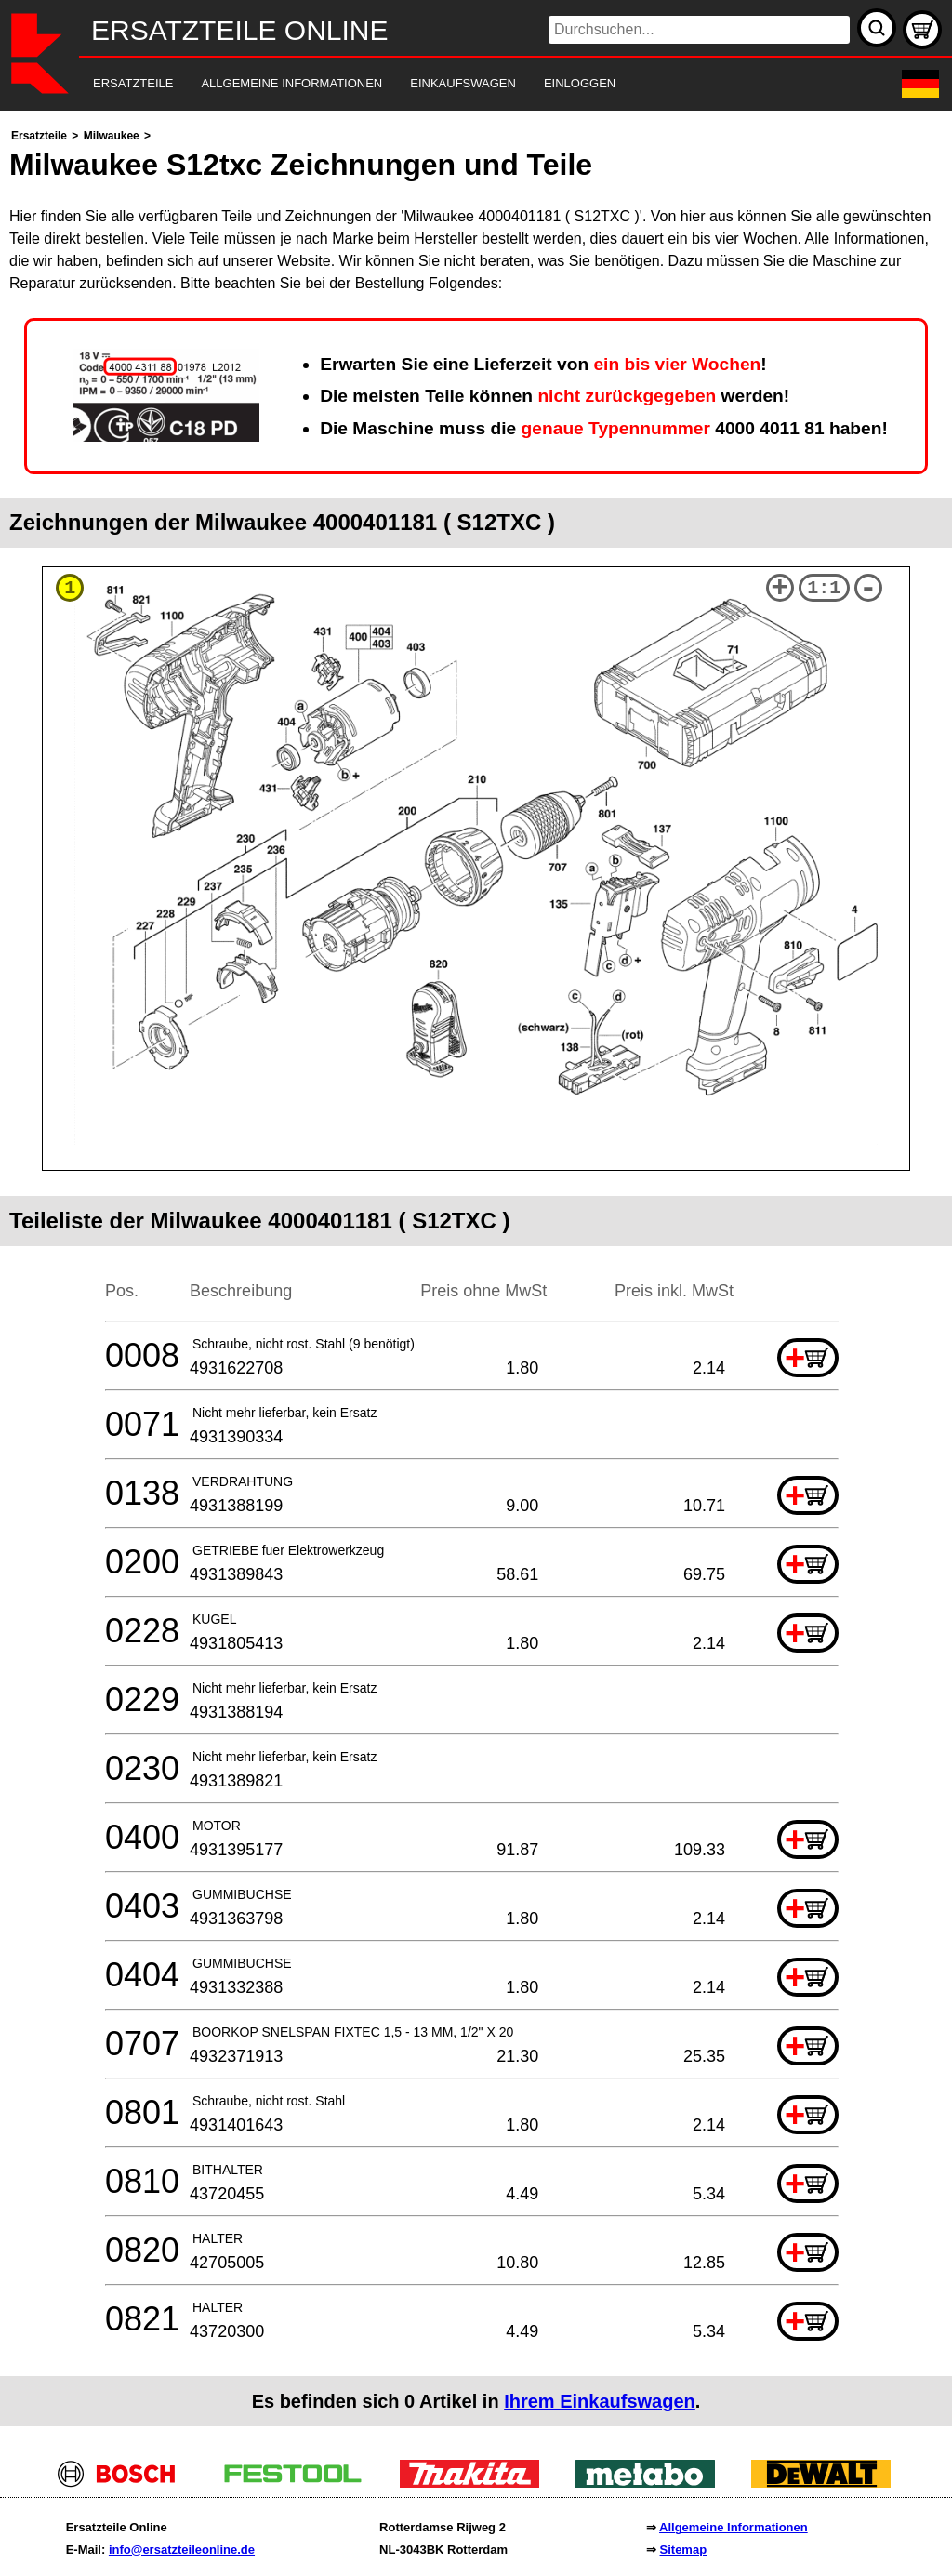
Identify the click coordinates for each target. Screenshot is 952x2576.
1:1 (823, 588)
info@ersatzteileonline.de (182, 2549)
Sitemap (683, 2549)
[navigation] (450, 84)
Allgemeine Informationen (733, 2527)
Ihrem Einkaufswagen (599, 2401)
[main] (476, 1275)
